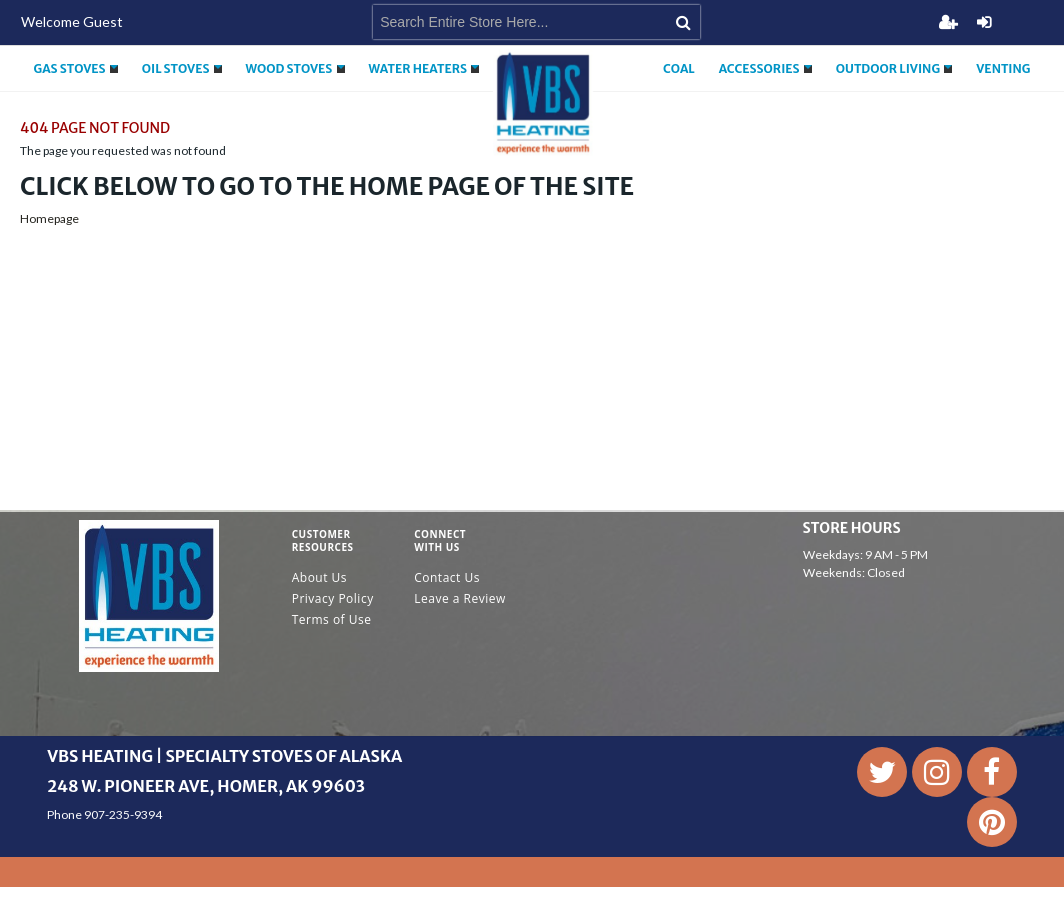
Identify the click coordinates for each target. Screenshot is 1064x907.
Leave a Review (460, 598)
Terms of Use (332, 619)
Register (948, 22)
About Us (319, 577)
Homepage (49, 218)
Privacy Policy (333, 598)
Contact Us (447, 577)
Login (984, 22)
